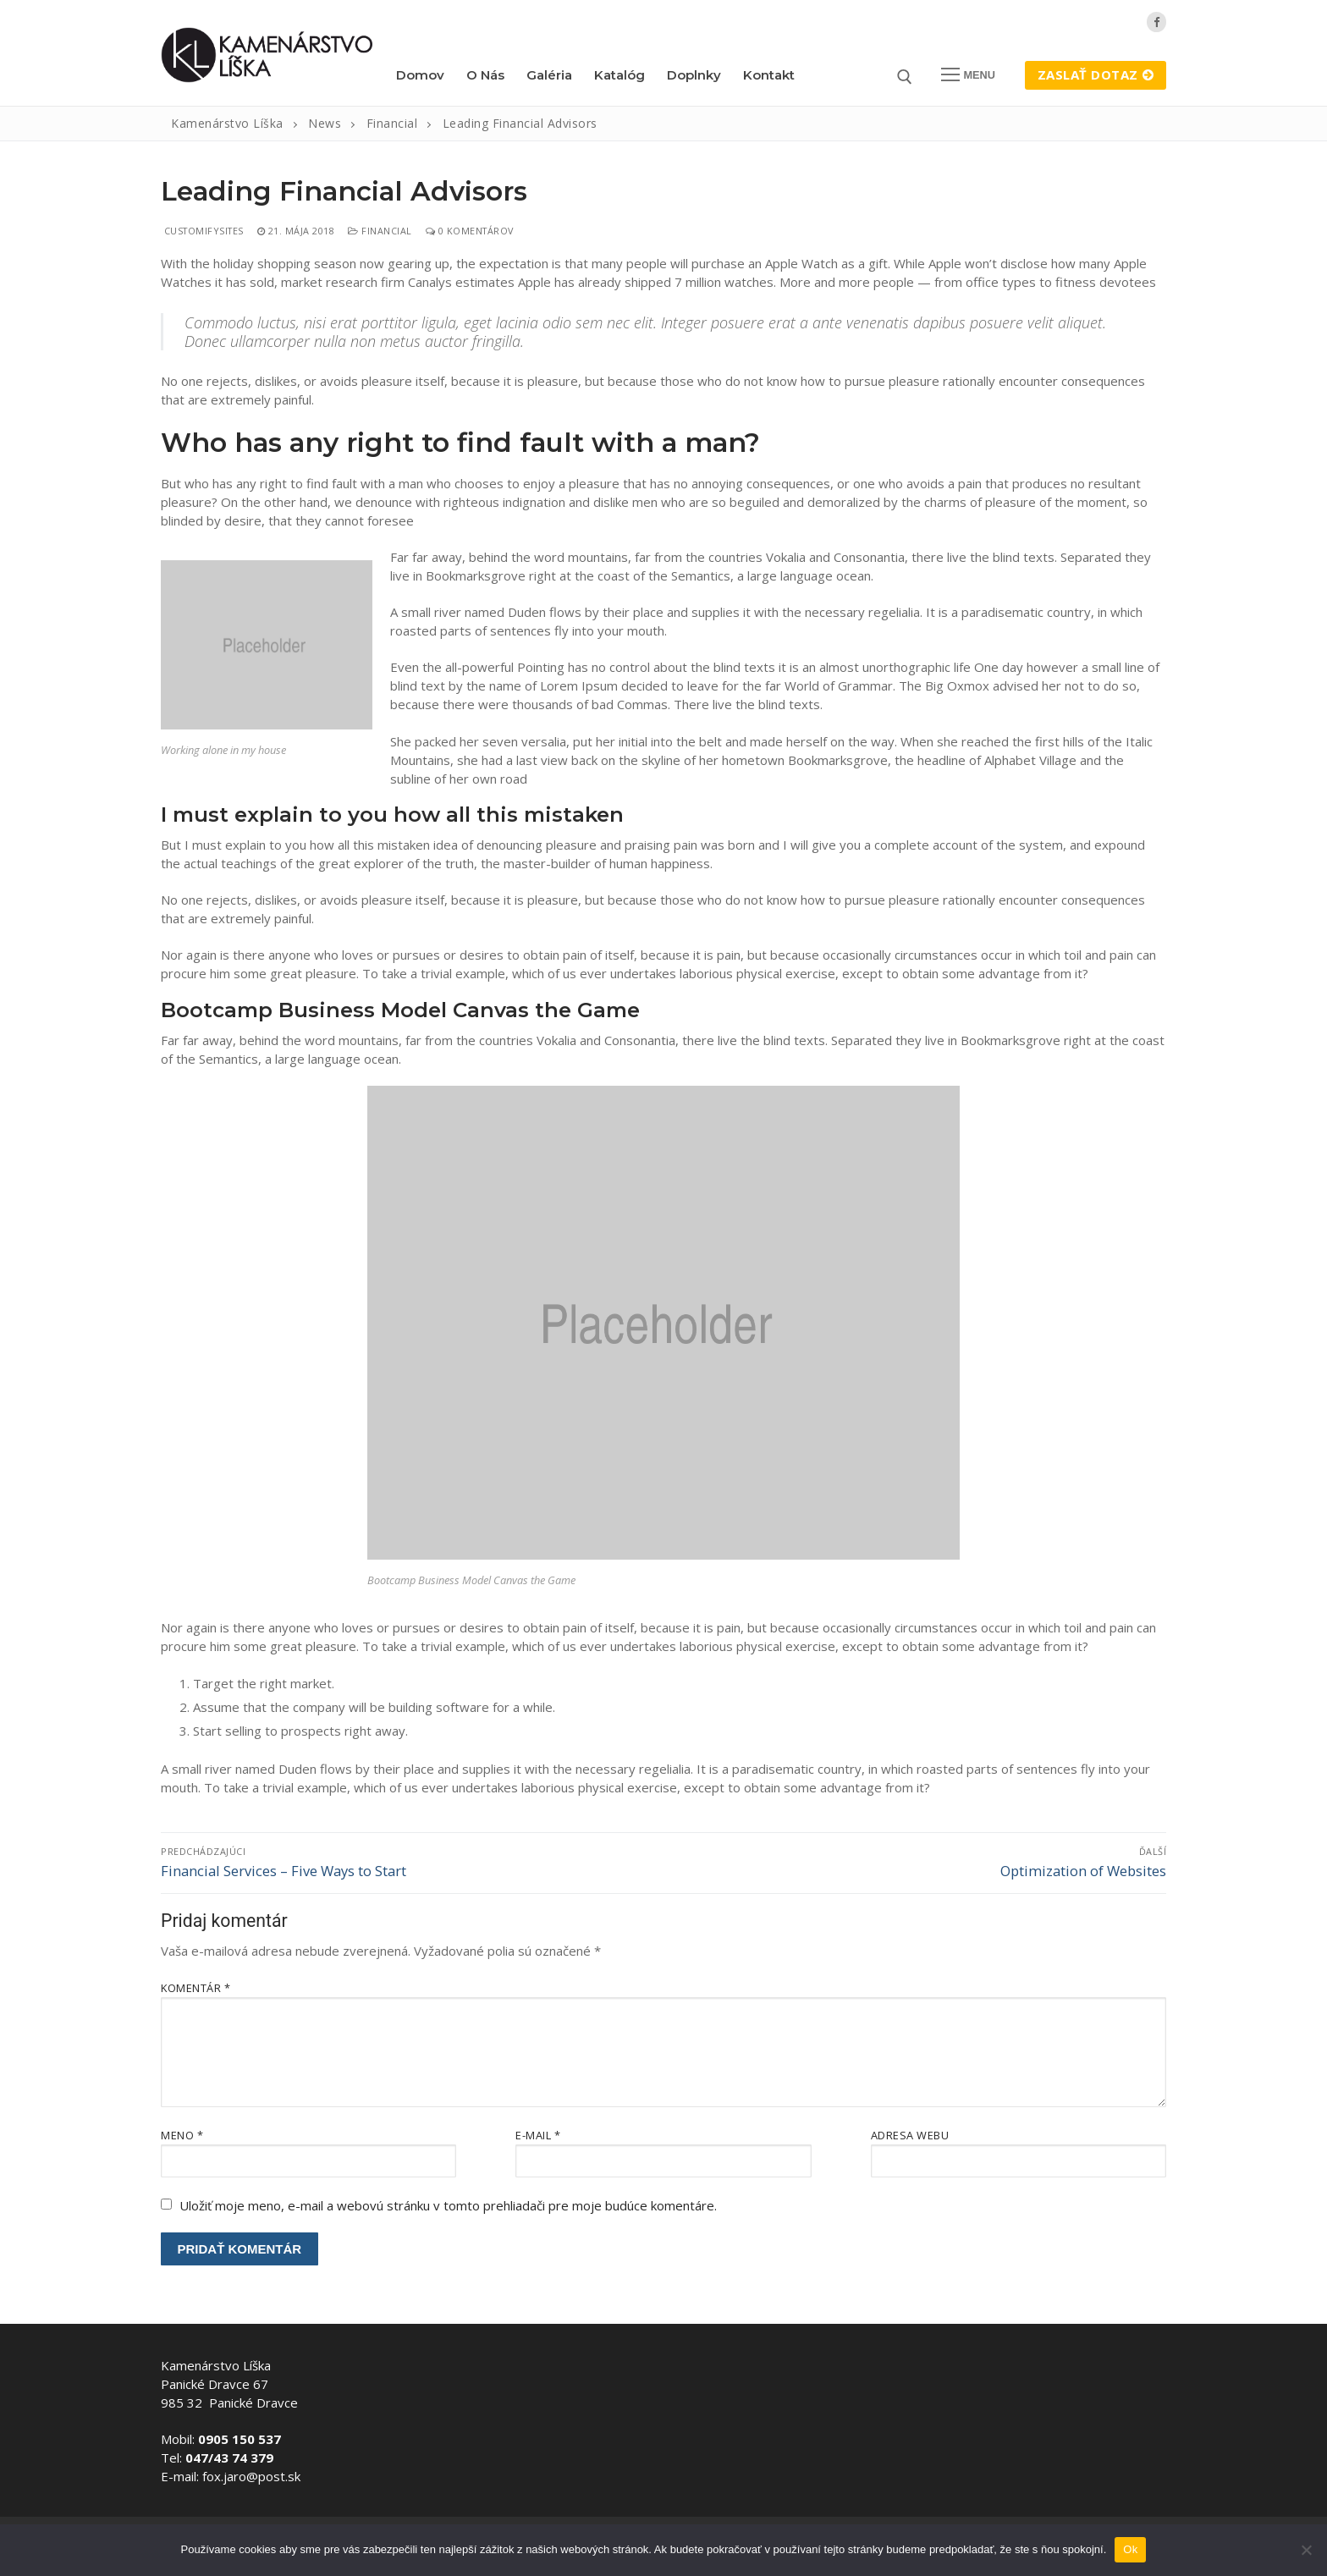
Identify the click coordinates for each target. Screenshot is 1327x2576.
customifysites (202, 230)
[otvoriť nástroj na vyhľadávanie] (904, 77)
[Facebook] (1156, 21)
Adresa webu (910, 2135)
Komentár (195, 1987)
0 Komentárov (470, 230)
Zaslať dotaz (1096, 74)
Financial (380, 230)
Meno (182, 2135)
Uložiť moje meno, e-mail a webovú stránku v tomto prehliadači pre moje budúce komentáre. (448, 2205)
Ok (1130, 2549)
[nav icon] (968, 74)
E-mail (537, 2135)
